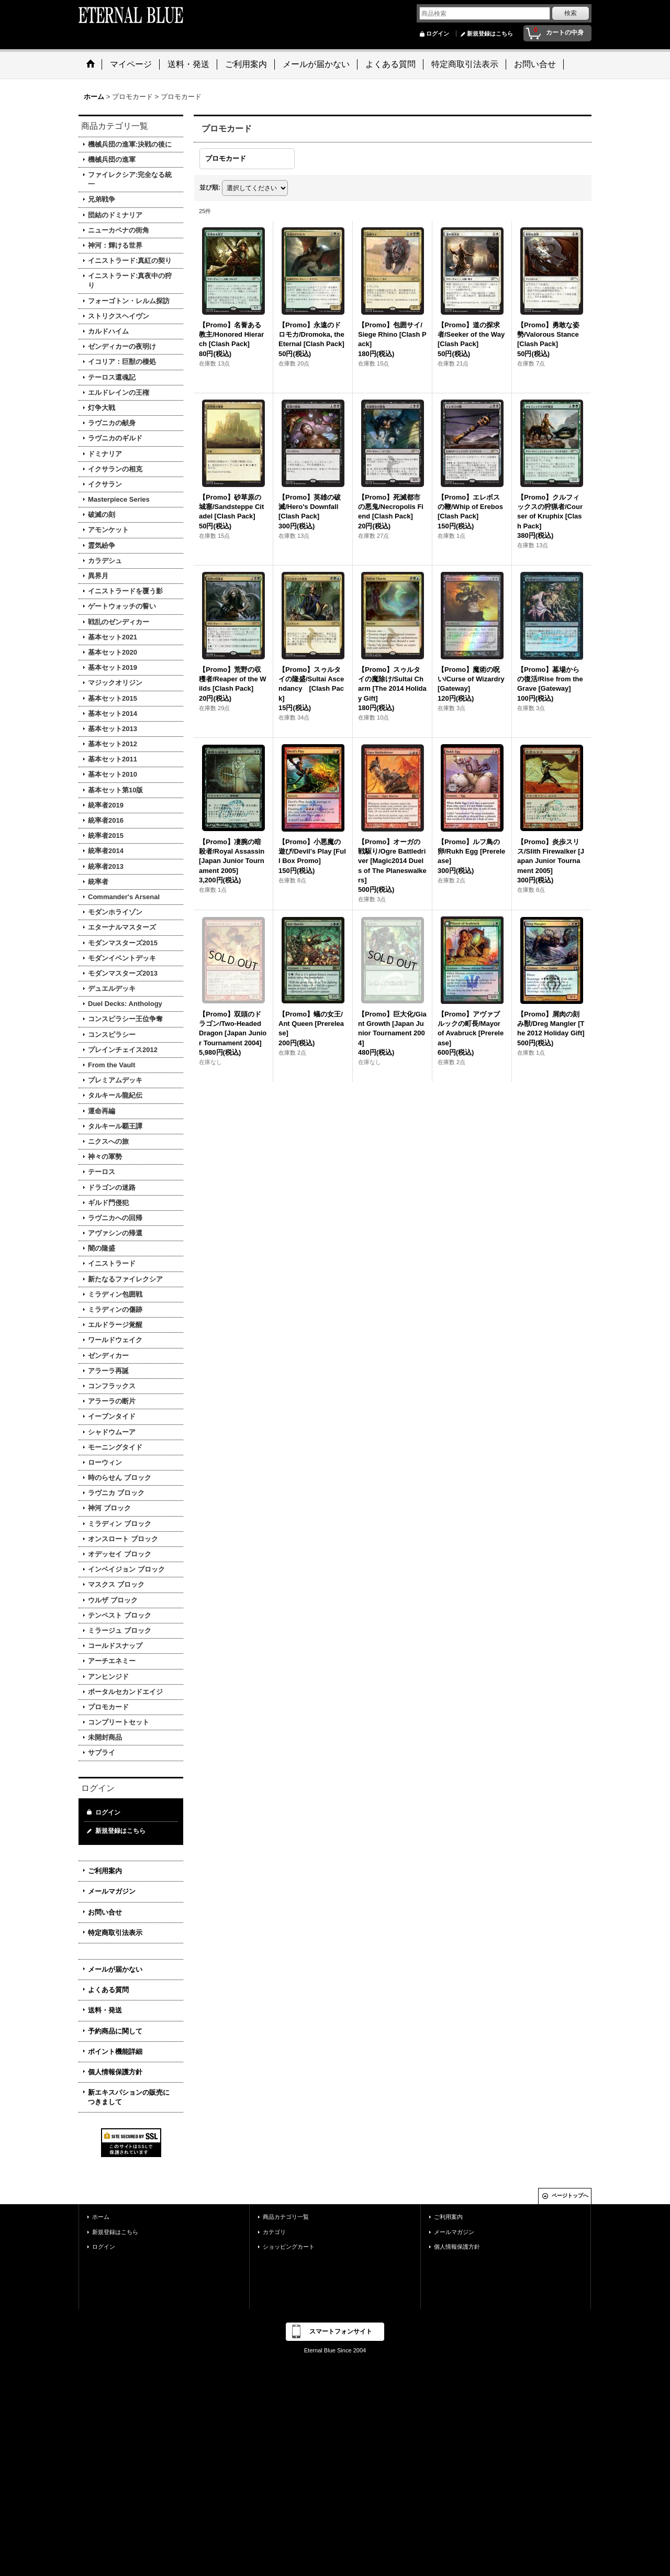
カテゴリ (274, 2232)
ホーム (100, 2217)
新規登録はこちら (490, 33)
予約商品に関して (115, 2031)
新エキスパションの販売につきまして (129, 2097)
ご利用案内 (105, 1871)
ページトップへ (570, 2195)
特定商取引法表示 (115, 1933)
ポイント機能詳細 (115, 2051)
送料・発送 (105, 2010)
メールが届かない (115, 1969)
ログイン (437, 33)
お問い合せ (105, 1912)
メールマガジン (112, 1891)
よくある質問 (108, 1990)
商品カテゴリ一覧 (286, 2217)
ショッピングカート (289, 2246)
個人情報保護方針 (115, 2072)
